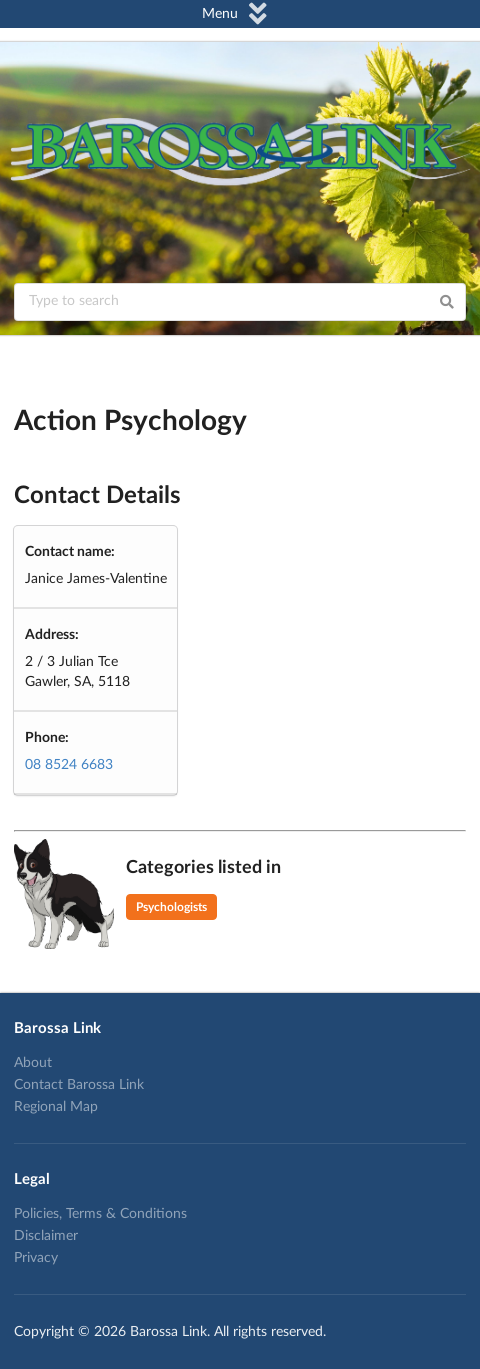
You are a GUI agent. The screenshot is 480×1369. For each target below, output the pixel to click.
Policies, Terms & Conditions (100, 1214)
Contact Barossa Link (79, 1085)
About (33, 1063)
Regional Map (56, 1107)
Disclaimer (46, 1236)
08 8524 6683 (69, 765)
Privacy (36, 1258)
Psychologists (171, 907)
